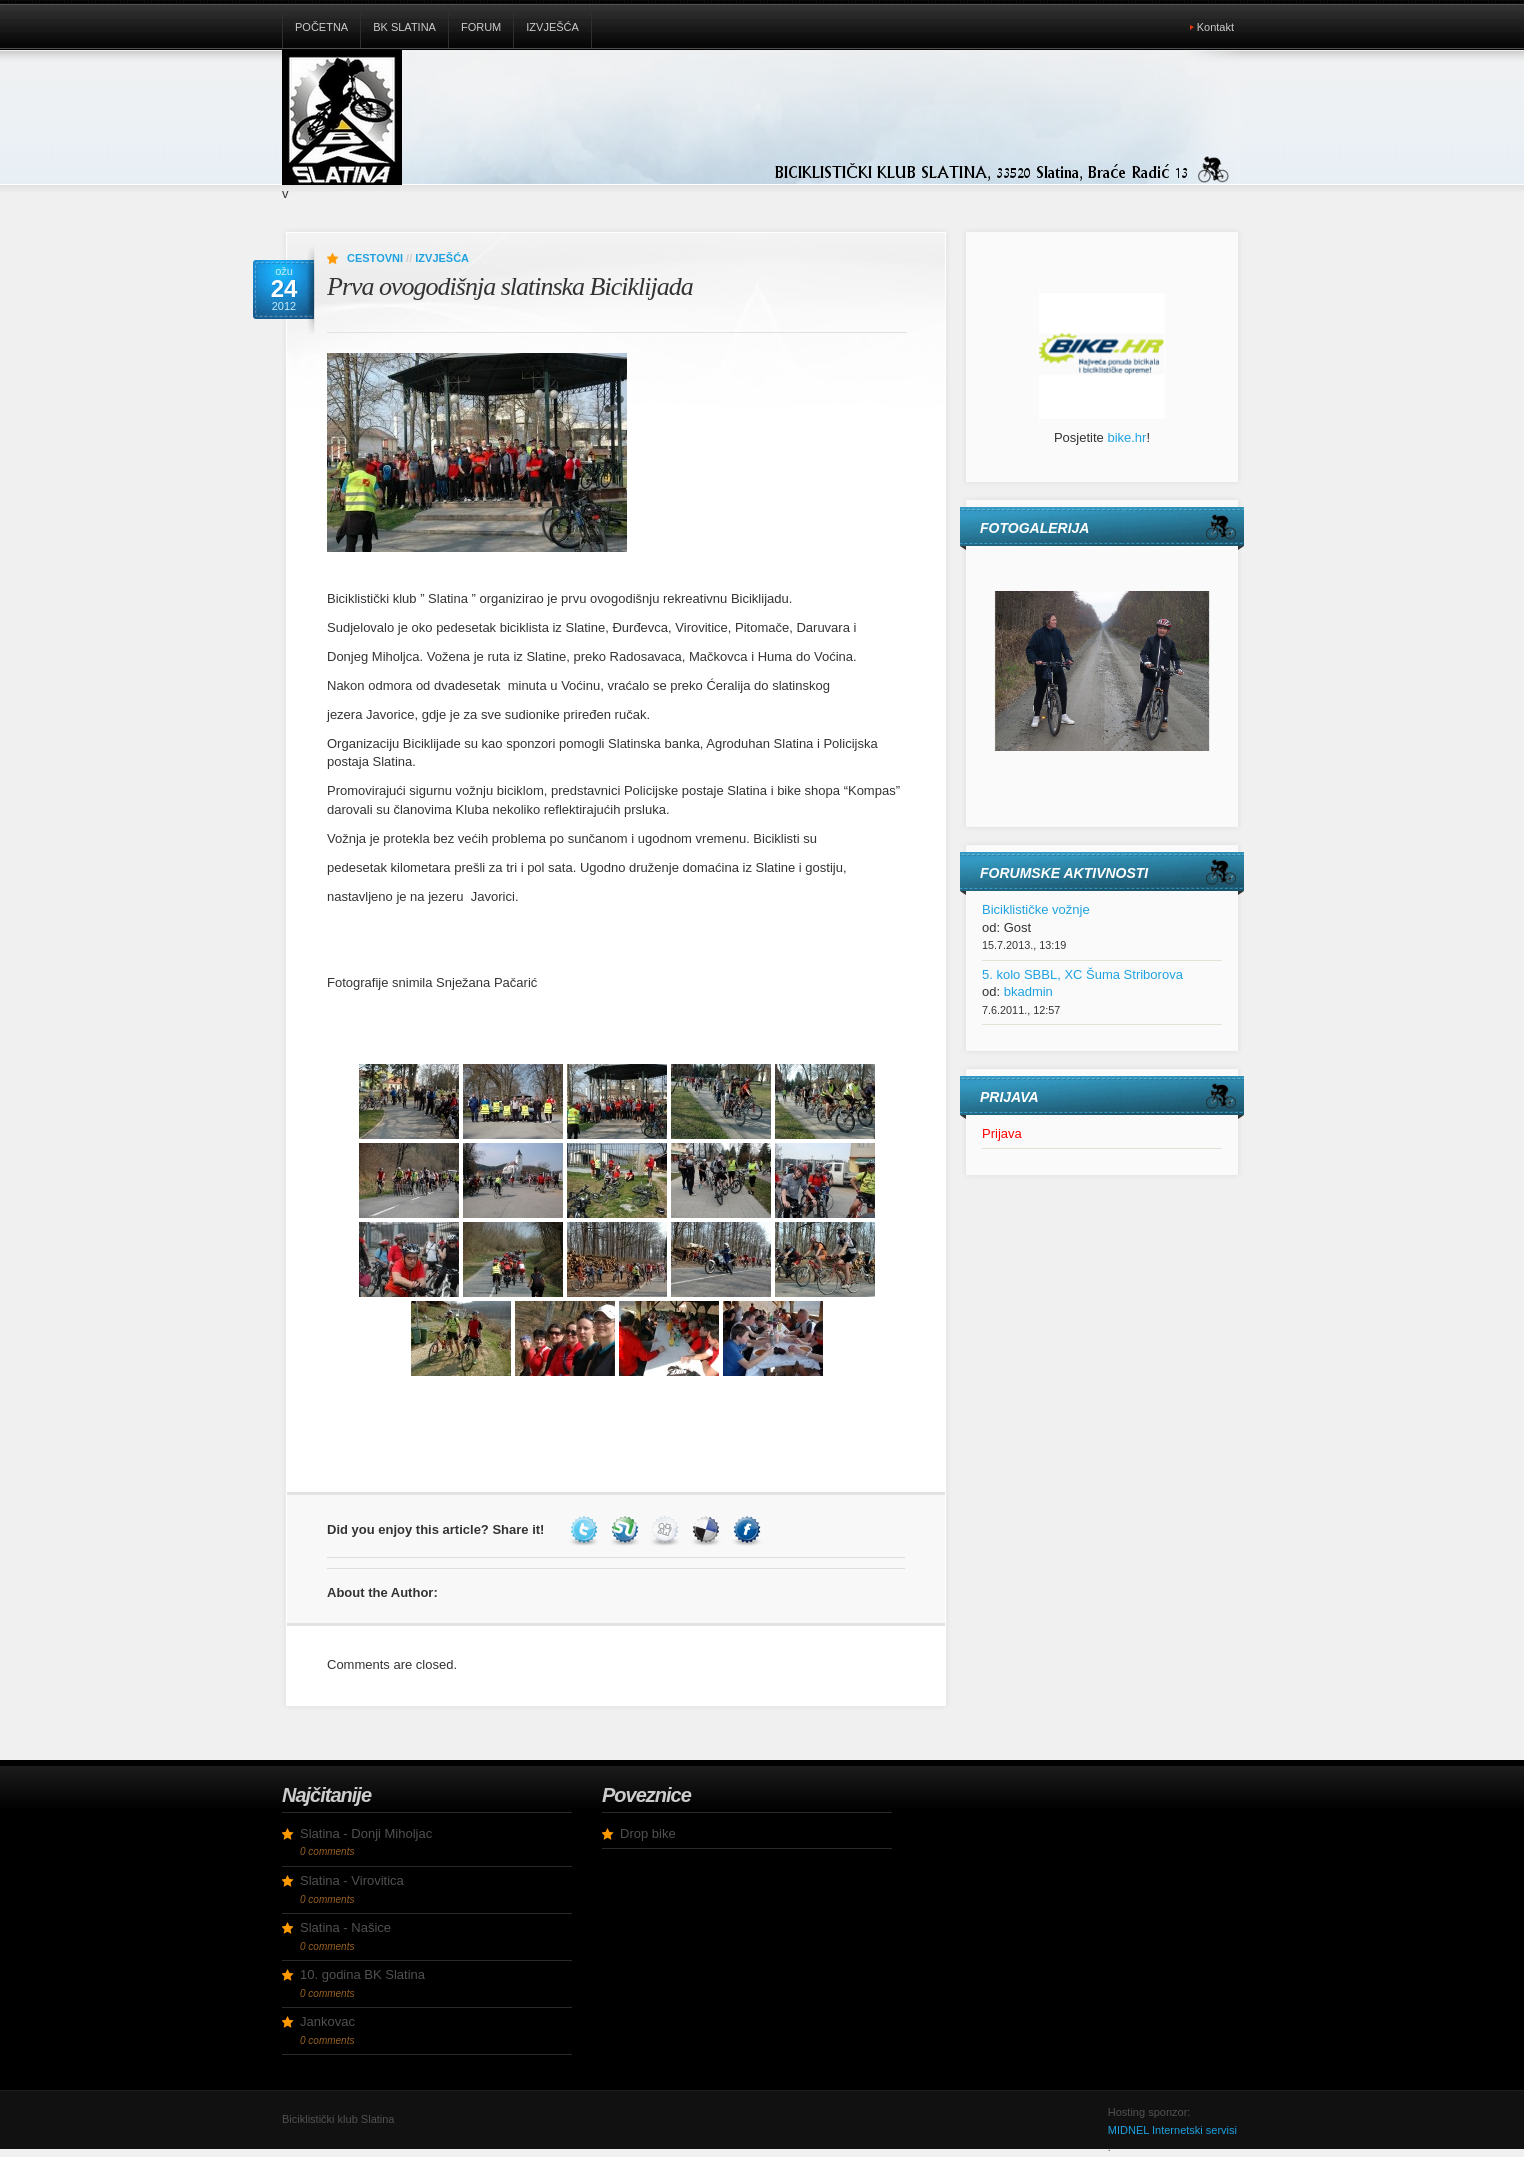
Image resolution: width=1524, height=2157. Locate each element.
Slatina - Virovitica (352, 1880)
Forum (481, 27)
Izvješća (552, 27)
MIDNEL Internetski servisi (1172, 2130)
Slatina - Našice (345, 1927)
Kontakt (1215, 27)
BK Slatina (404, 27)
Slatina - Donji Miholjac (366, 1833)
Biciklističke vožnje (1036, 909)
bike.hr (1126, 437)
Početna (321, 27)
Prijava (1002, 1133)
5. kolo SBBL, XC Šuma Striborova (1082, 974)
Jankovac (327, 2021)
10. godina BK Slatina (362, 1974)
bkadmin (1028, 991)
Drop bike (648, 1833)
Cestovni (375, 258)
